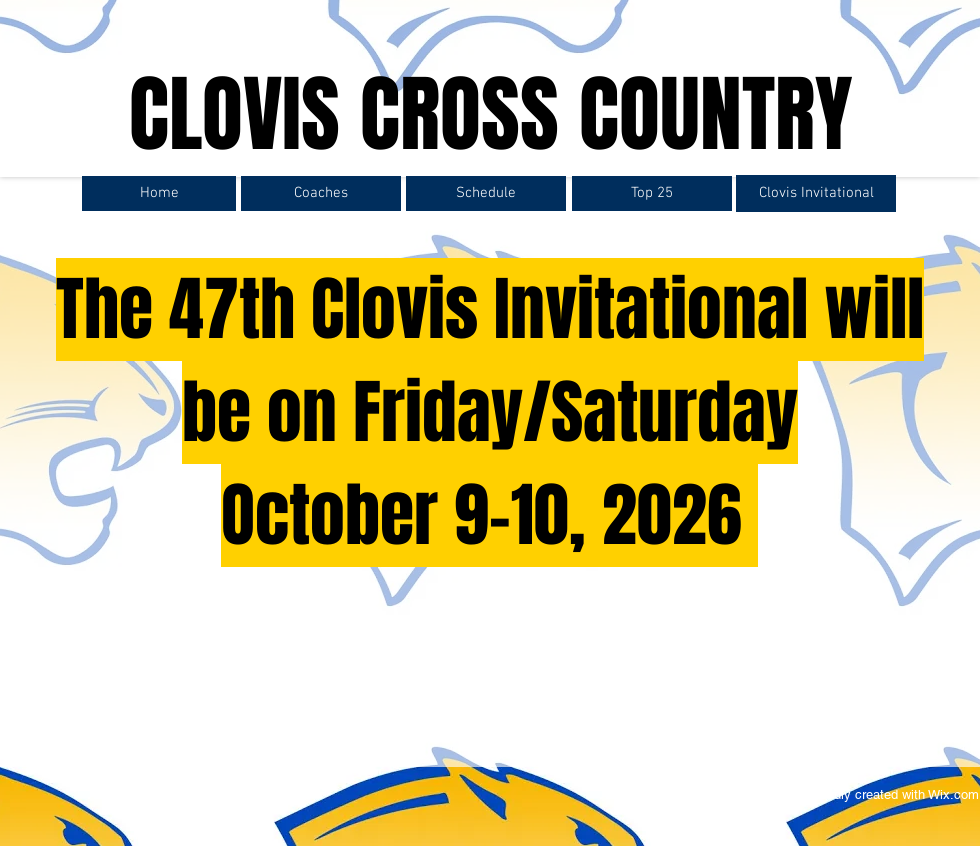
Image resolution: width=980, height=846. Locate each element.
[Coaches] (321, 193)
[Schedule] (486, 193)
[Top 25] (652, 193)
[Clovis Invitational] (816, 193)
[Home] (159, 193)
